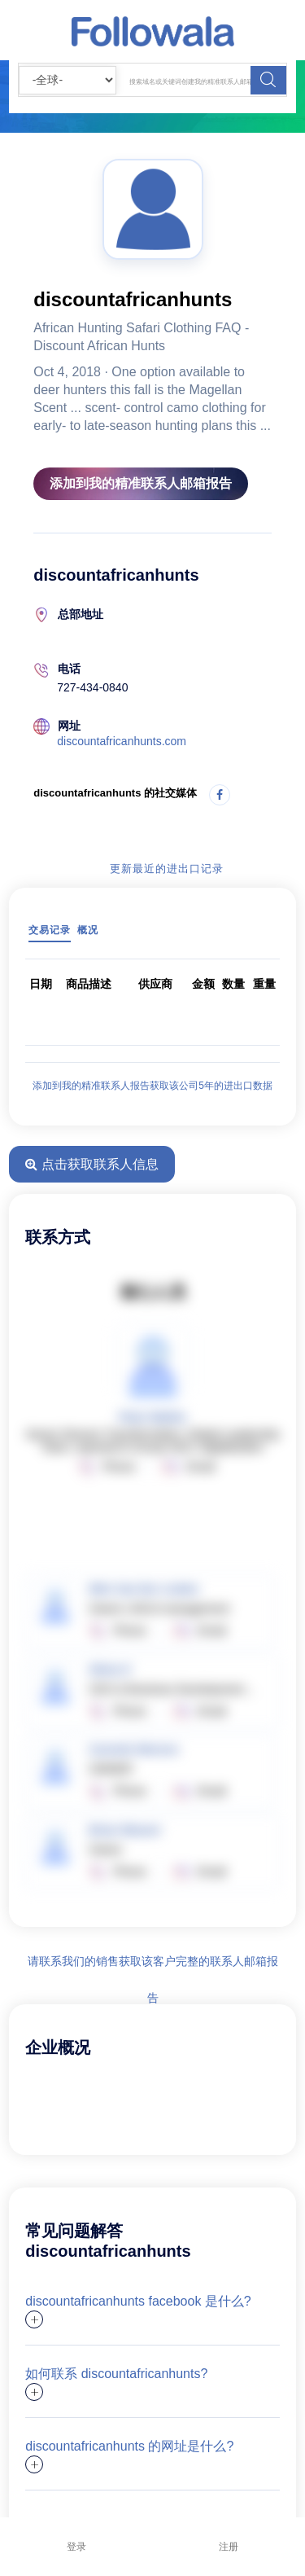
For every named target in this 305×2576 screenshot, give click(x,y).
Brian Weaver (125, 1830)
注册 (228, 2546)
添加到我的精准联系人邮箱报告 (141, 483)
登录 (76, 2546)
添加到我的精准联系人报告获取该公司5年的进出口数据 (152, 1085)
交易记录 (49, 930)
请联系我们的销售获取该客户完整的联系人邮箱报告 (153, 1967)
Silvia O (109, 1669)
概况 (87, 930)
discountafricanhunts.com (121, 741)
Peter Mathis (152, 1417)
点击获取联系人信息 (91, 1164)
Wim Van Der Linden (143, 1588)
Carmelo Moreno (133, 1749)
